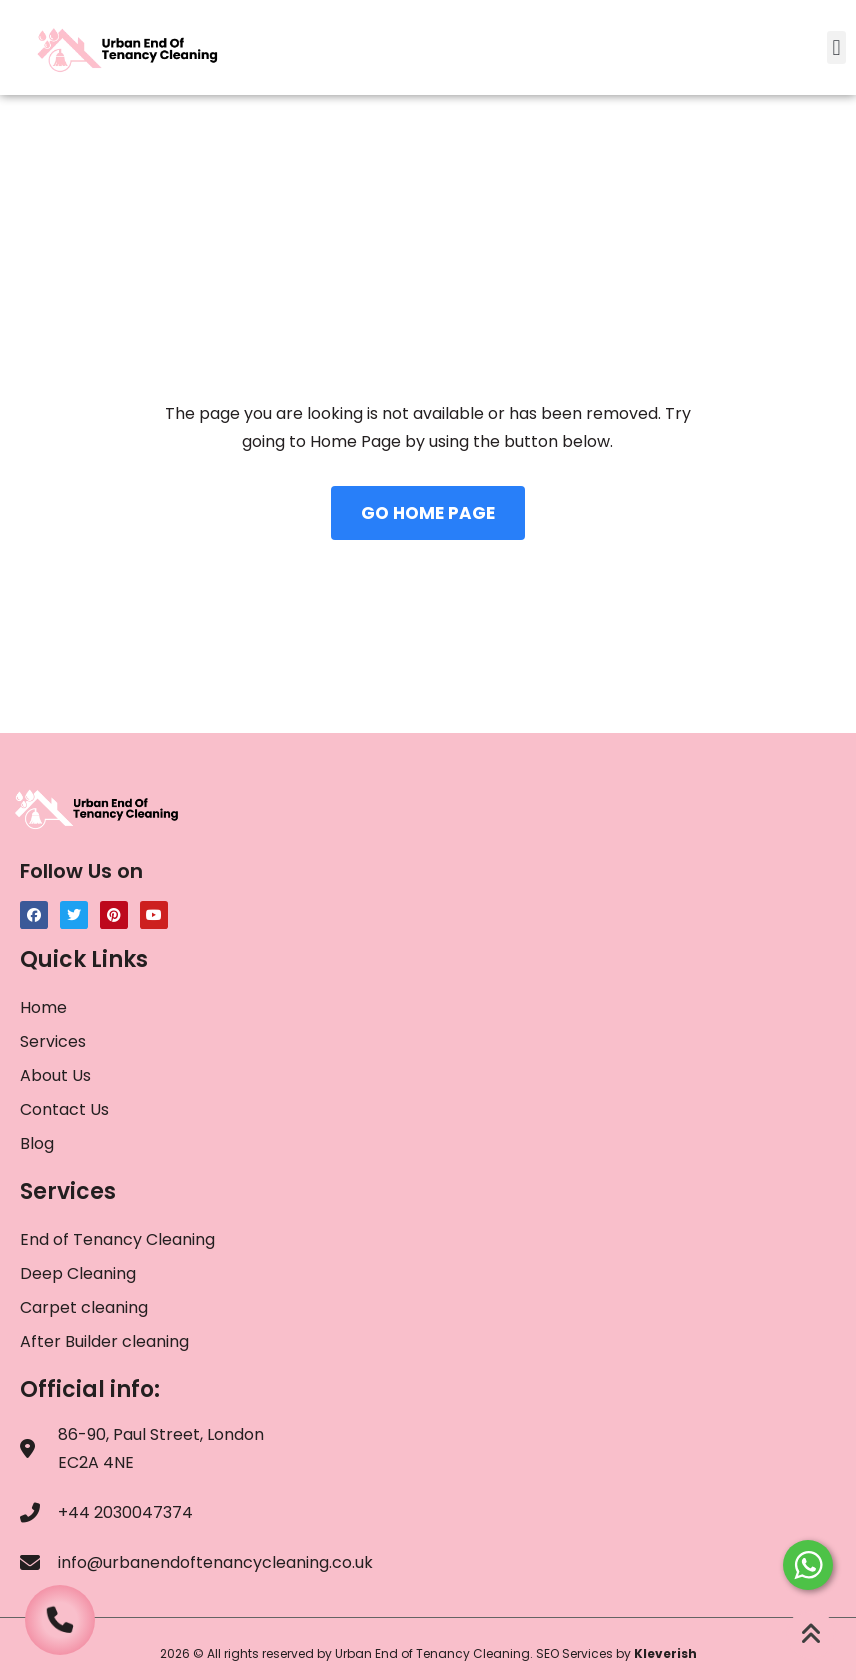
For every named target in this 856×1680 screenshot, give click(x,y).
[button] (836, 47)
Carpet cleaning (84, 1307)
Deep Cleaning (78, 1273)
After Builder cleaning (106, 1341)
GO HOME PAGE (428, 513)
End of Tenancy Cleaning (117, 1239)
